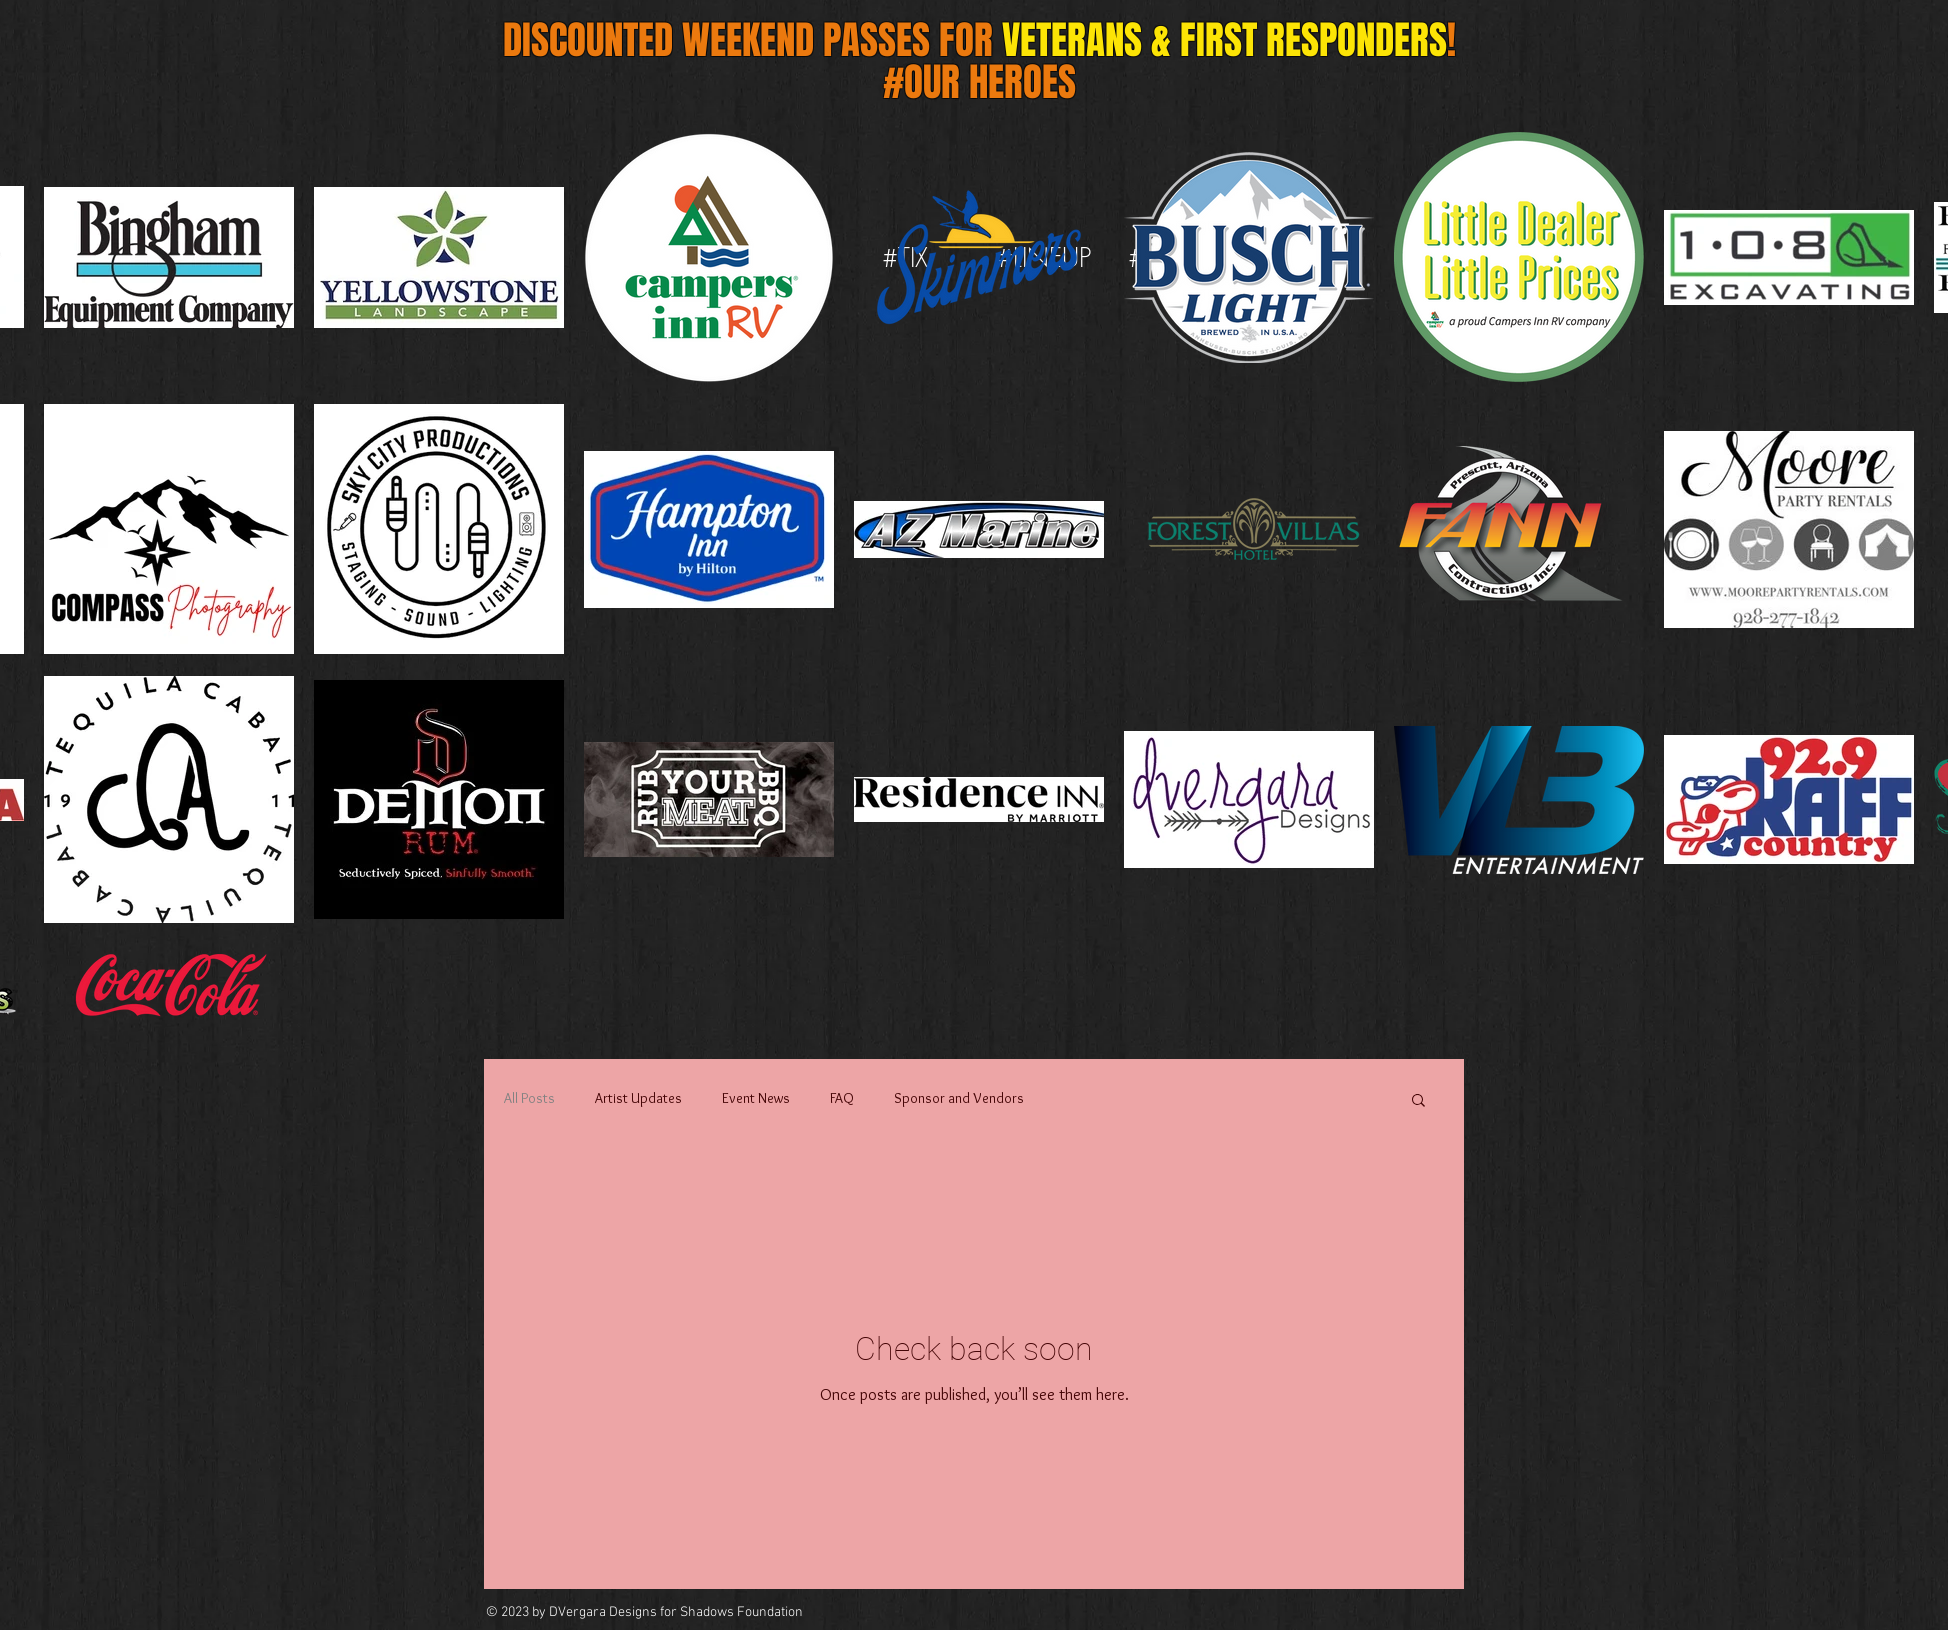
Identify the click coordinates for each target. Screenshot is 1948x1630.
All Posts (529, 1098)
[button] (1418, 1101)
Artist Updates (638, 1098)
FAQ (842, 1098)
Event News (756, 1098)
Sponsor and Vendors (959, 1098)
